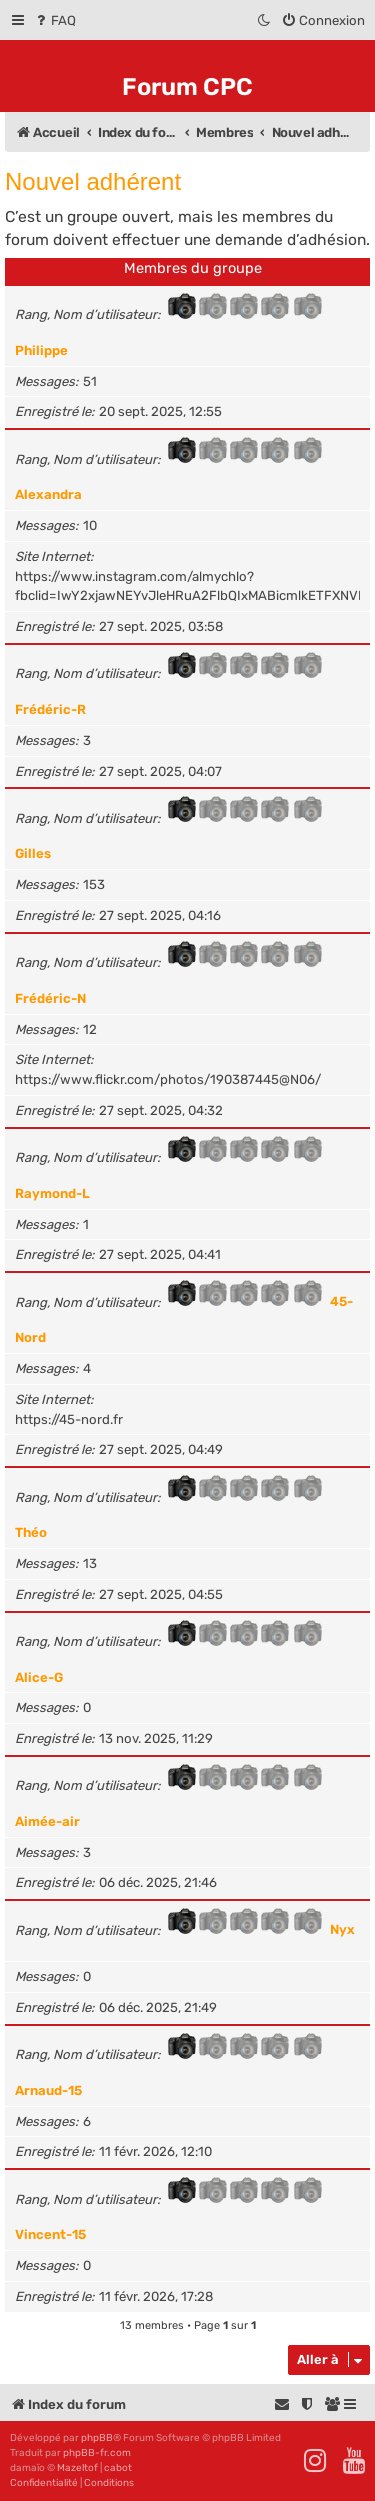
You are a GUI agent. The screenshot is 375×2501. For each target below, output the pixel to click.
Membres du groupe (193, 268)
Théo (31, 1532)
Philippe (41, 350)
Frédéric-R (50, 709)
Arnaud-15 (48, 2090)
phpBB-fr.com (97, 2453)
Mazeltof (77, 2468)
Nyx (342, 1930)
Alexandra (48, 494)
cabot (118, 2468)
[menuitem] (54, 20)
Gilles (33, 853)
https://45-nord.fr (69, 1419)
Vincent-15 (50, 2234)
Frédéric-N (50, 998)
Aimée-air (47, 1821)
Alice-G (39, 1677)
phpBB (97, 2438)
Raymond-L (52, 1193)
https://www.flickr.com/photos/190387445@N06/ (168, 1079)
